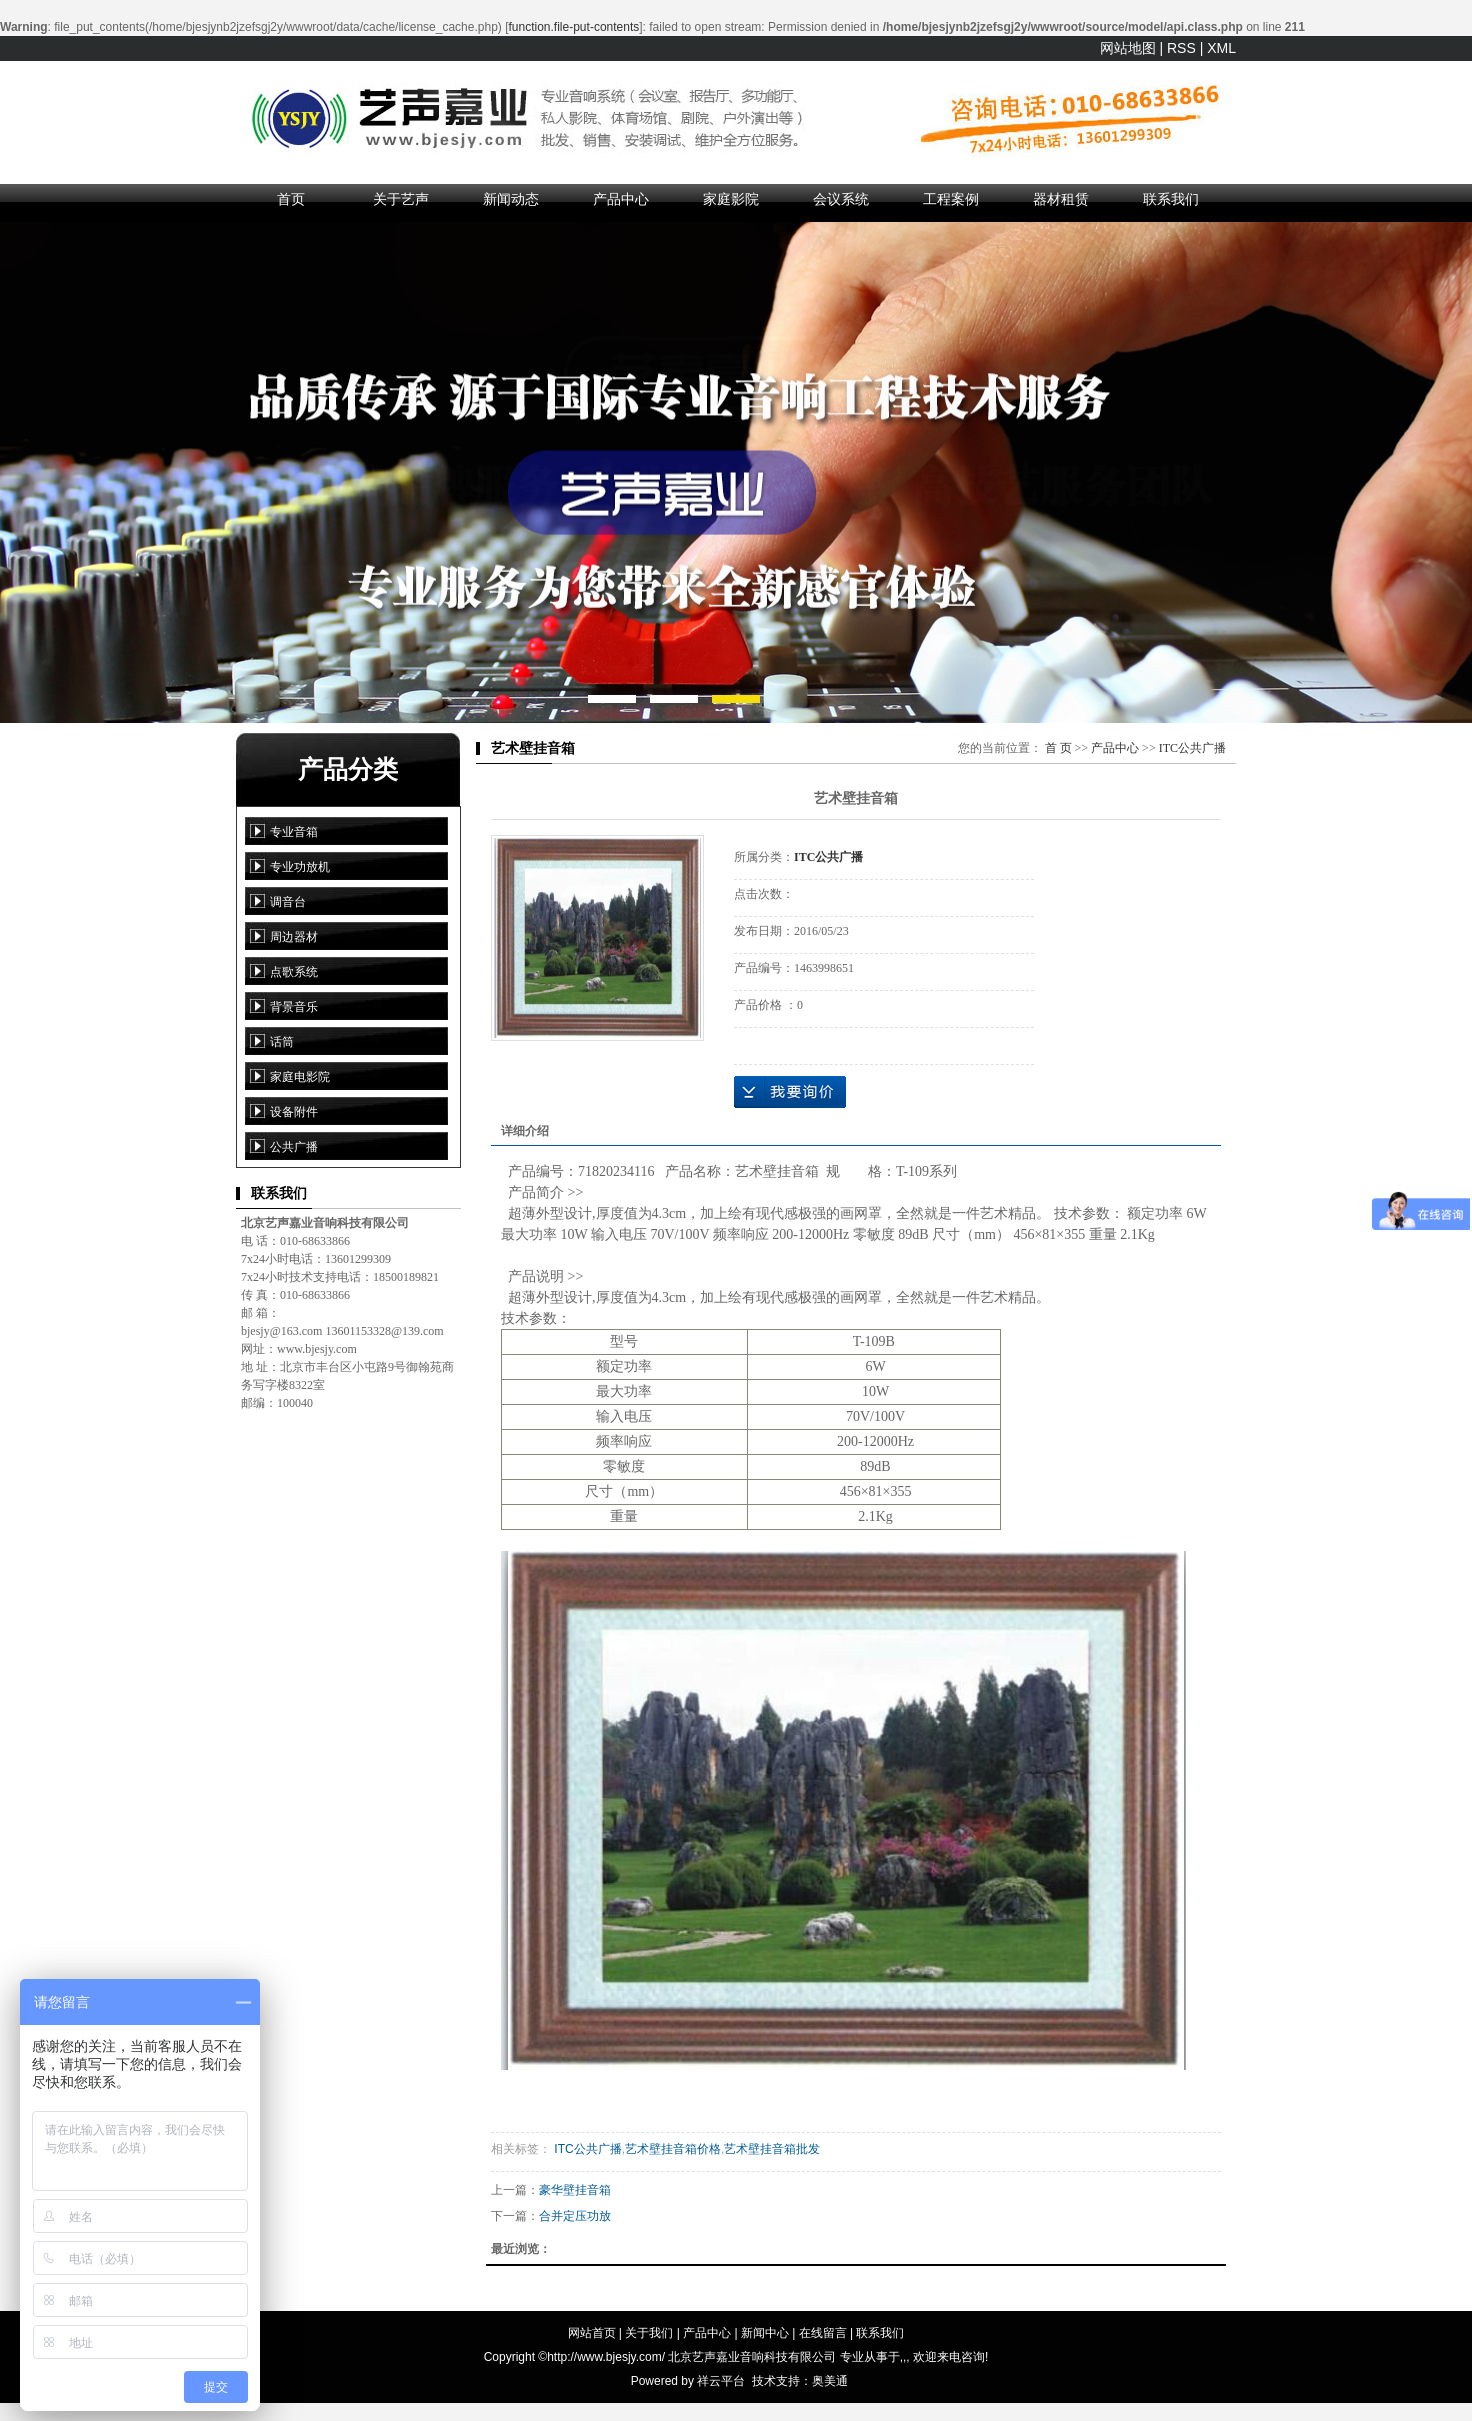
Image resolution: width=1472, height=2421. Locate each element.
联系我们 (1171, 199)
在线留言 (823, 2333)
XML (1221, 48)
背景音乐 (294, 1007)
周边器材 (294, 937)
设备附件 (294, 1112)
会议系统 (841, 199)
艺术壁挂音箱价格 (673, 2149)
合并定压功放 (575, 2216)
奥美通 (830, 2381)
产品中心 (621, 199)
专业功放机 (300, 867)
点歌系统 (294, 972)
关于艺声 (401, 199)
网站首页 (592, 2333)
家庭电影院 (300, 1077)
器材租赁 (1061, 199)
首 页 (1058, 748)
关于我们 (649, 2333)
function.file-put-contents (574, 27)
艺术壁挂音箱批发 (772, 2149)
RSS (1181, 48)
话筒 (282, 1042)
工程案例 (951, 199)
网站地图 (1128, 48)
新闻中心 (765, 2333)
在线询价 (790, 1092)
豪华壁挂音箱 (575, 2190)
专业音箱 (294, 832)
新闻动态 (511, 199)
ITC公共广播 (1192, 748)
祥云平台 (721, 2381)
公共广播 (294, 1147)
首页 (291, 199)
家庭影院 (731, 199)
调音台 (288, 902)
